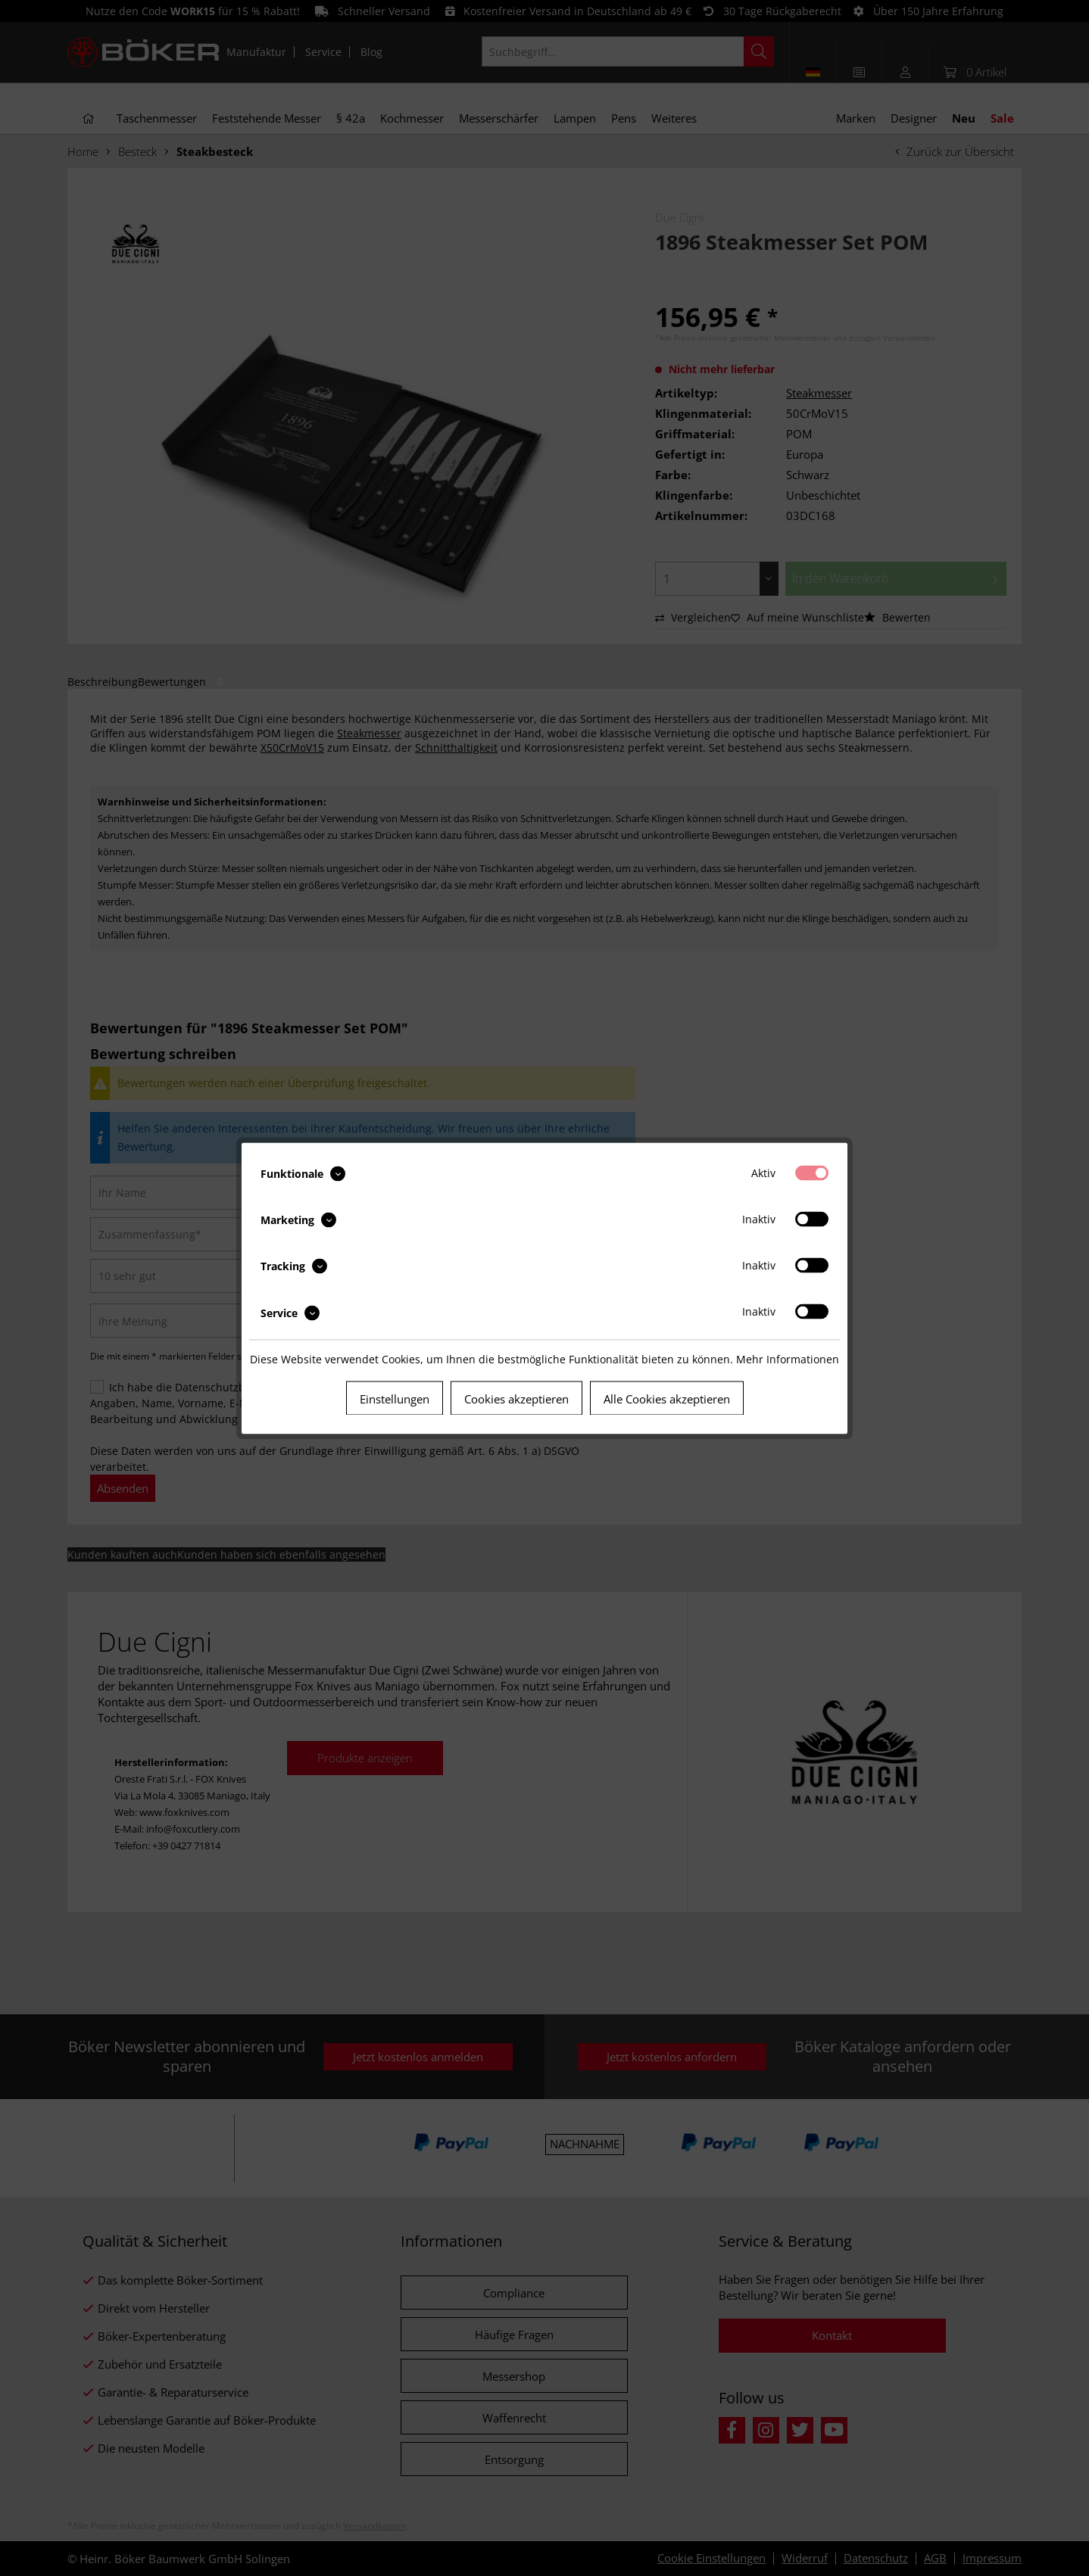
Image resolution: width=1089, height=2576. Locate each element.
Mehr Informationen (787, 1358)
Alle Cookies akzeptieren (667, 1398)
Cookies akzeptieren (516, 1398)
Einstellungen (394, 1398)
